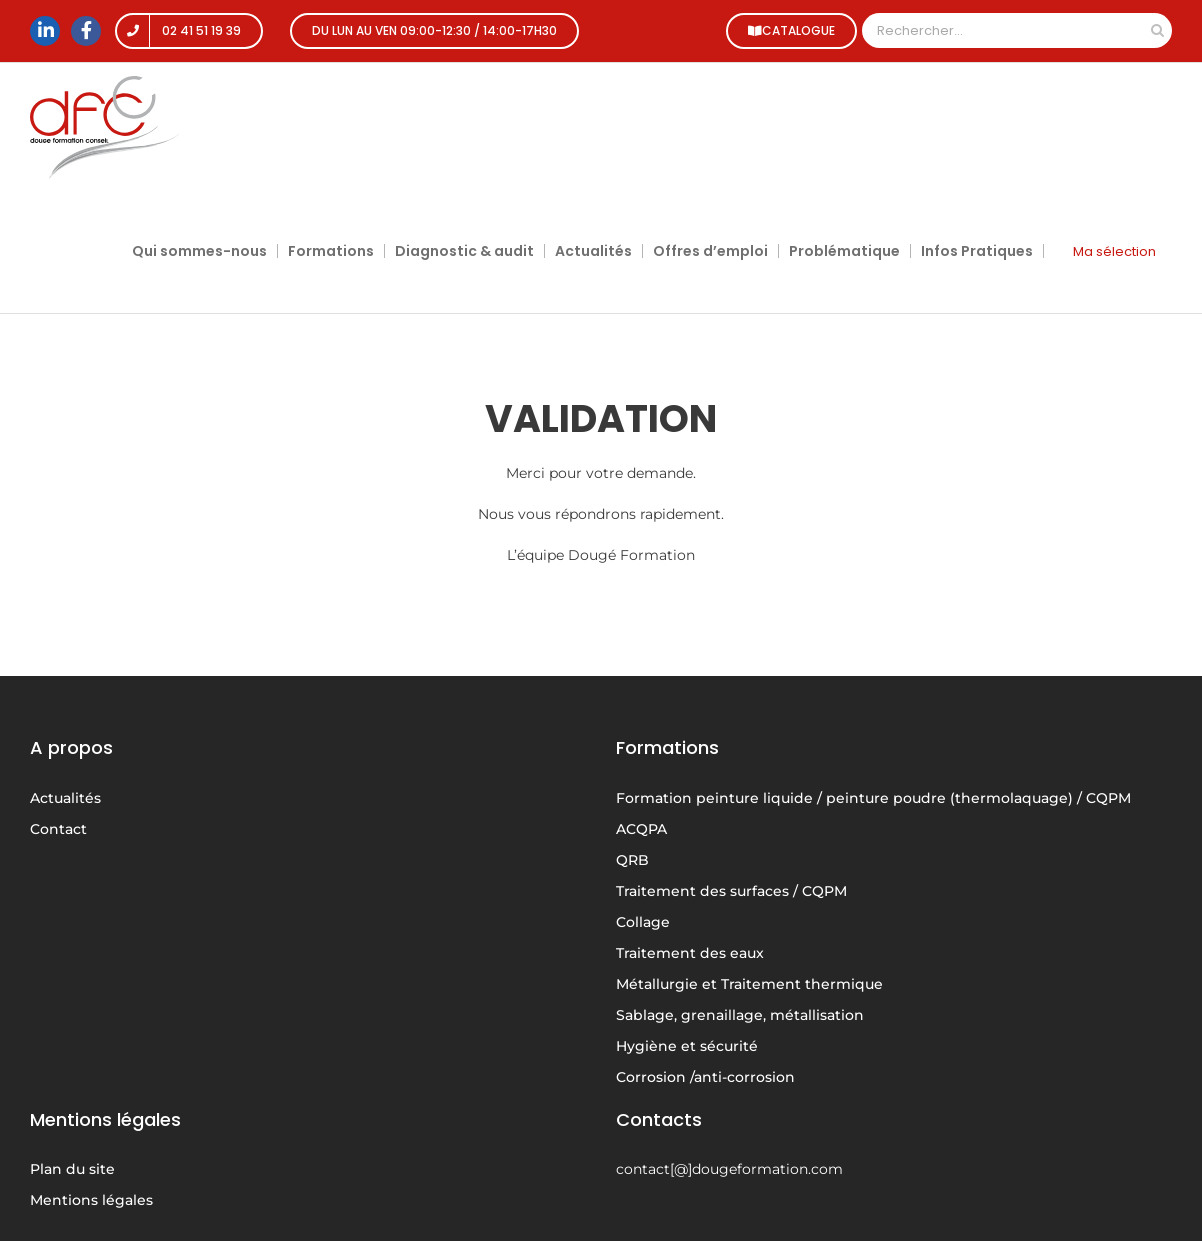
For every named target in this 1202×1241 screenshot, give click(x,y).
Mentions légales (91, 1200)
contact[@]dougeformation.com (729, 1169)
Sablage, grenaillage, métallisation (740, 1015)
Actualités (65, 798)
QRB (632, 860)
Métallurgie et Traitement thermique (749, 984)
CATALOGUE (786, 30)
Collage (643, 922)
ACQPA (641, 829)
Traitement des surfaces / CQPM (731, 891)
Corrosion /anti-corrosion (705, 1077)
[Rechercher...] (1002, 30)
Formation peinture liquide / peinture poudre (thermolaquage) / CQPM (873, 798)
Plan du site (72, 1169)
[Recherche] (1157, 30)
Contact (58, 829)
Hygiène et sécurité (687, 1046)
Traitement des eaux (690, 953)
